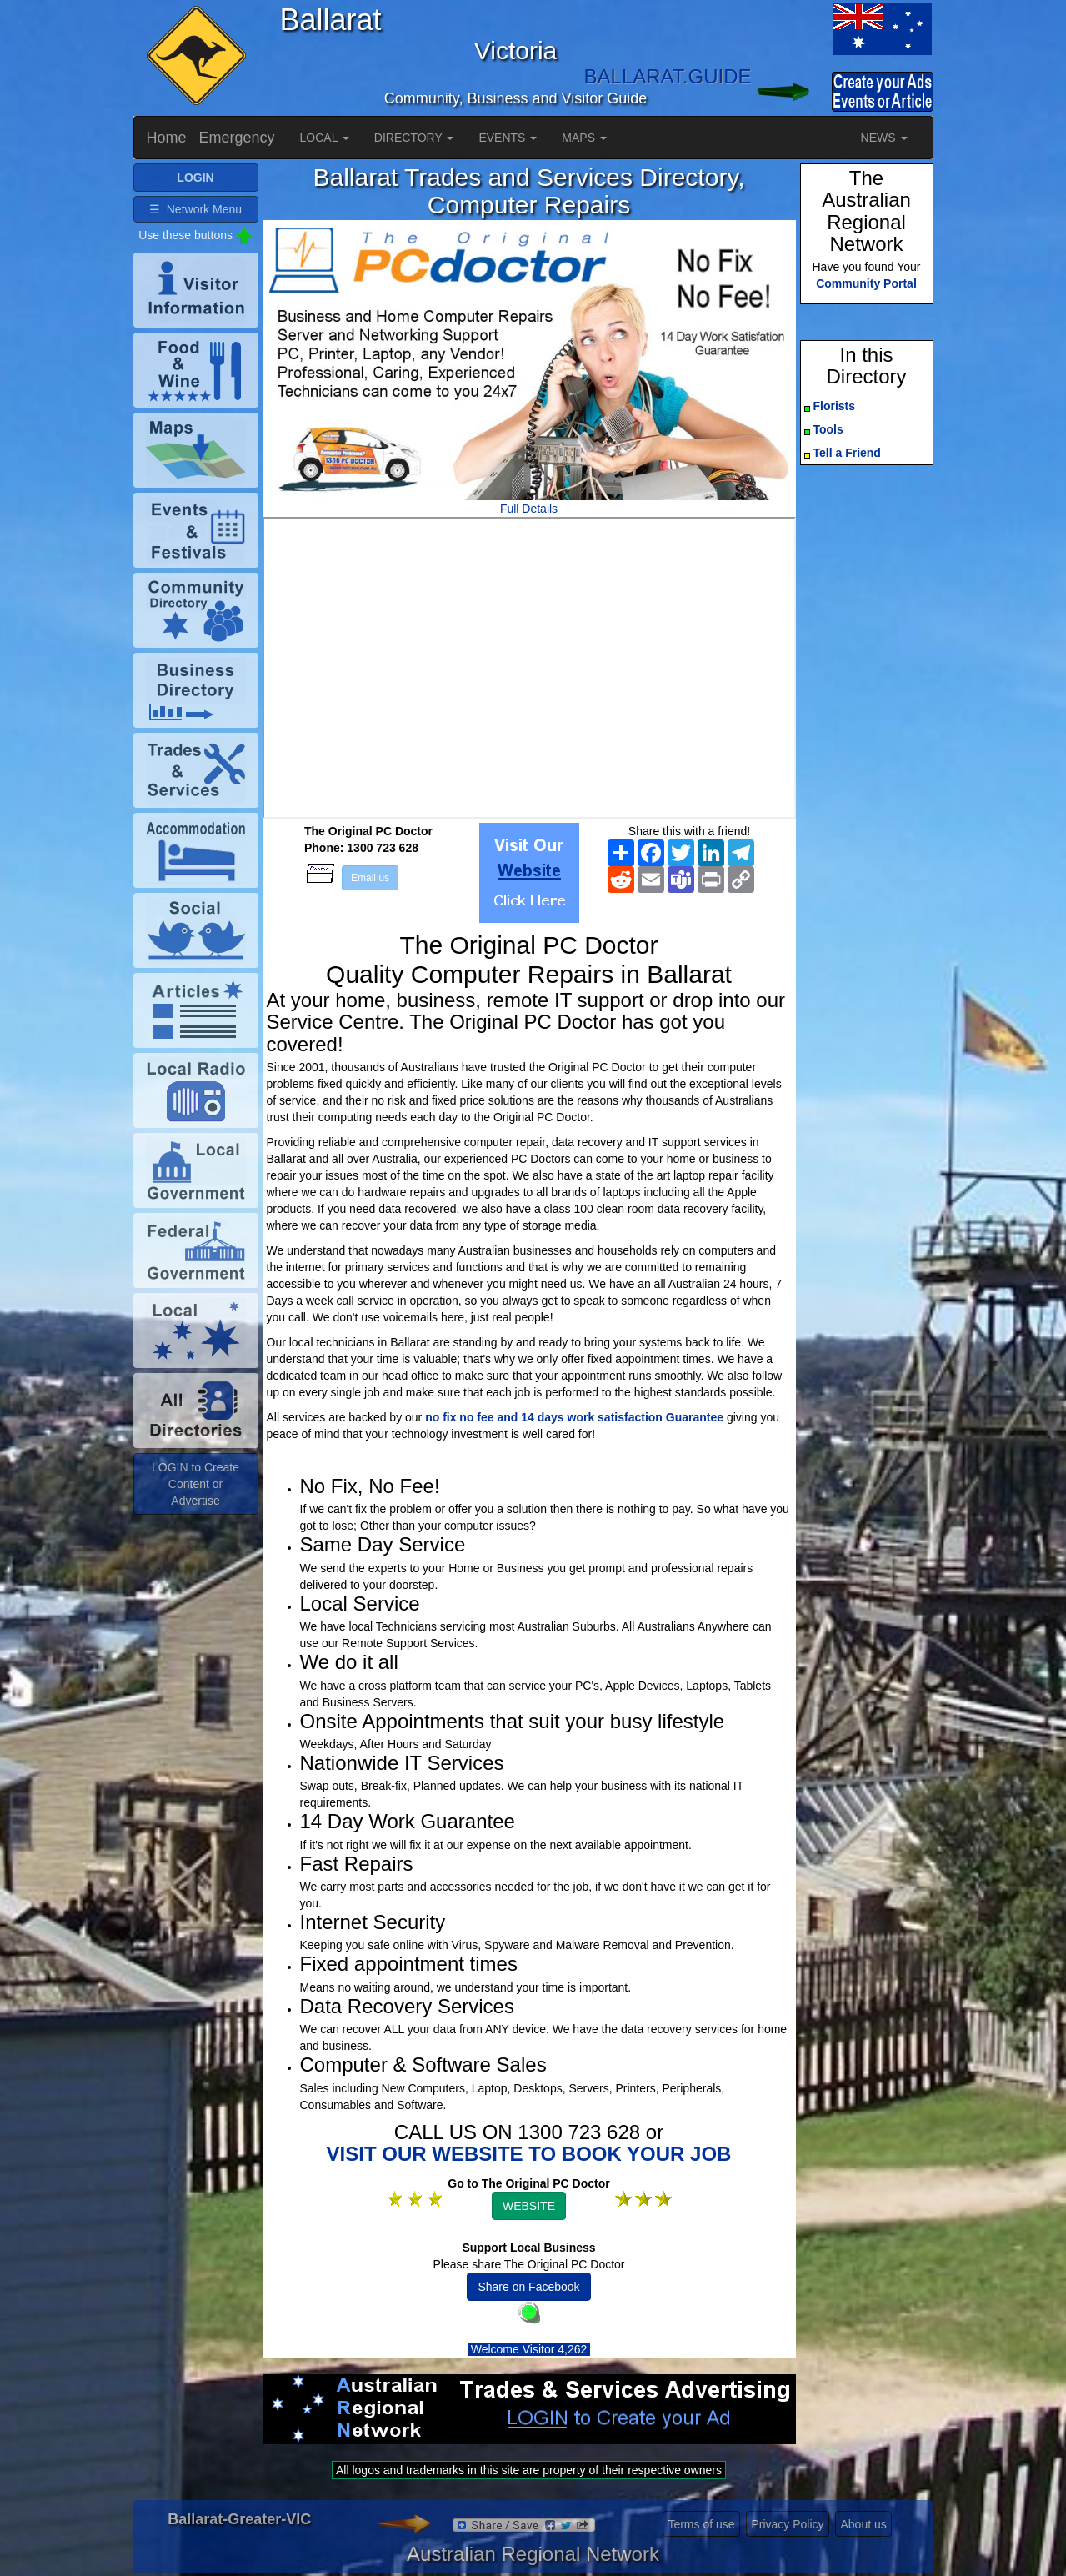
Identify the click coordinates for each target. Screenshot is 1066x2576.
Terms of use (701, 2524)
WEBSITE (529, 2206)
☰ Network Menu (195, 209)
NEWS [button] (884, 137)
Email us (370, 878)
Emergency (237, 137)
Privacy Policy (787, 2524)
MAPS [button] (584, 137)
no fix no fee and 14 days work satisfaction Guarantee (574, 1417)
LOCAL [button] (324, 137)
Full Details (529, 508)
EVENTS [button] (507, 137)
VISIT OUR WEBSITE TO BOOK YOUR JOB (529, 2153)
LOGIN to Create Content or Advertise (195, 1484)
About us (863, 2524)
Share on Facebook (528, 2286)
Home (167, 137)
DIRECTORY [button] (414, 137)
